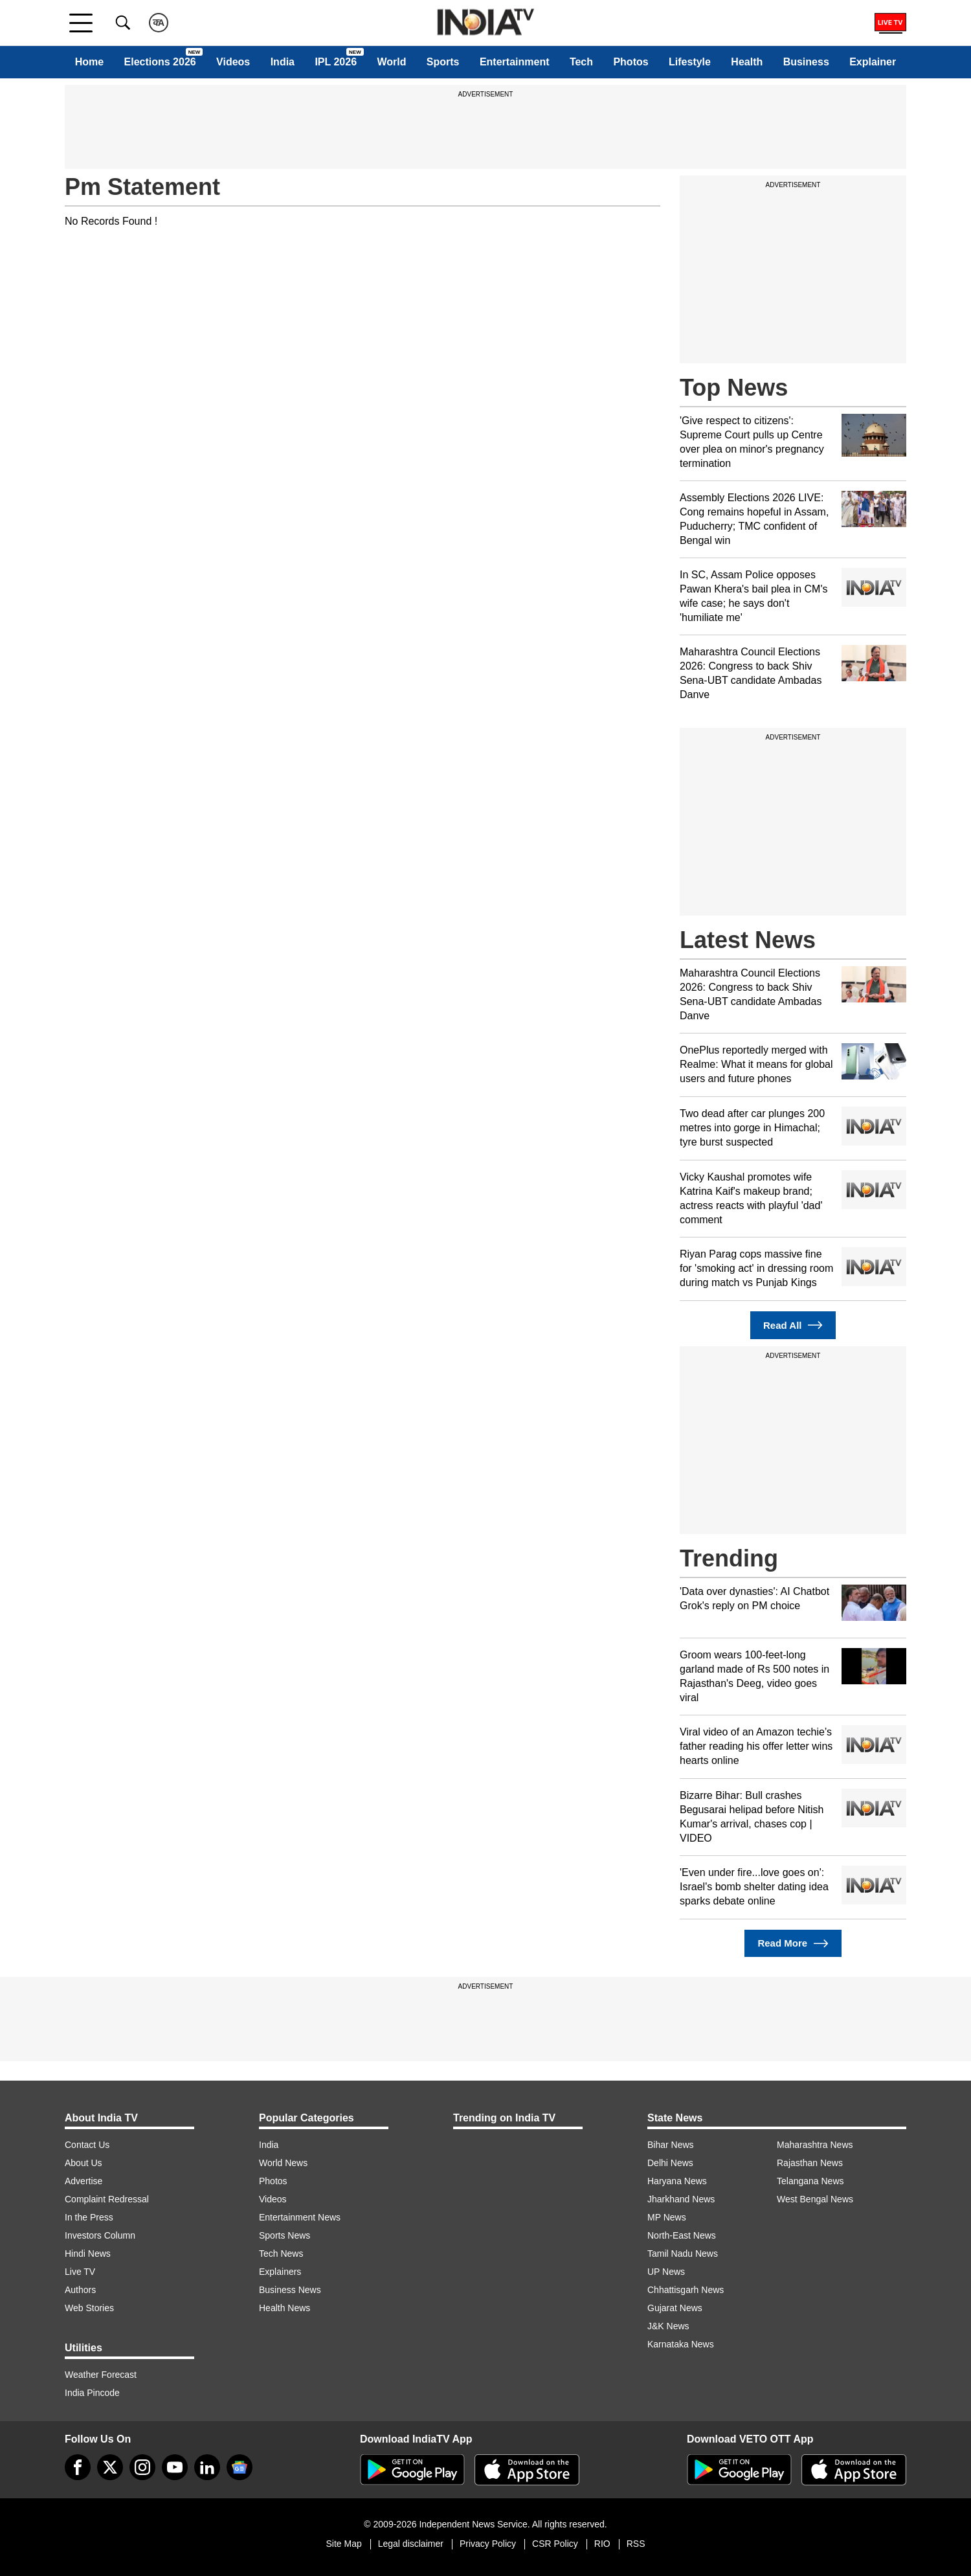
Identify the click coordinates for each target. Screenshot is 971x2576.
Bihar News (670, 2145)
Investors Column (100, 2235)
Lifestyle (690, 61)
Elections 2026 (160, 61)
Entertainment (515, 61)
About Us (83, 2163)
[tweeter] (110, 2467)
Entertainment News (299, 2217)
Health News (284, 2308)
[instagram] (142, 2467)
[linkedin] (207, 2467)
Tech (581, 61)
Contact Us (87, 2145)
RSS (636, 2543)
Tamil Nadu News (682, 2253)
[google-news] (239, 2467)
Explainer (872, 61)
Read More (792, 1943)
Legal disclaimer (410, 2543)
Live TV (80, 2271)
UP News (666, 2271)
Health (747, 61)
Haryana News (677, 2181)
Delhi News (670, 2163)
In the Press (89, 2217)
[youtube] (175, 2467)
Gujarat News (674, 2308)
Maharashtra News (815, 2145)
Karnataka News (680, 2344)
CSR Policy (555, 2543)
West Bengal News (815, 2199)
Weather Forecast (101, 2374)
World (391, 61)
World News (283, 2163)
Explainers (280, 2271)
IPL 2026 (336, 61)
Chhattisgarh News (685, 2290)
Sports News (284, 2235)
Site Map (343, 2543)
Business (806, 61)
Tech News (281, 2253)
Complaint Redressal (107, 2199)
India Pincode (92, 2393)
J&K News (668, 2326)
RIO (602, 2543)
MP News (666, 2217)
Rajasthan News (810, 2163)
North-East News (681, 2235)
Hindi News (88, 2253)
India (283, 61)
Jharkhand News (681, 2199)
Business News (290, 2290)
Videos (233, 61)
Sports (443, 61)
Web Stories (89, 2308)
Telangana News (810, 2181)
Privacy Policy (488, 2543)
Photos (630, 61)
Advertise (83, 2181)
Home (89, 61)
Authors (80, 2290)
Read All (793, 1325)
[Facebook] (78, 2467)
